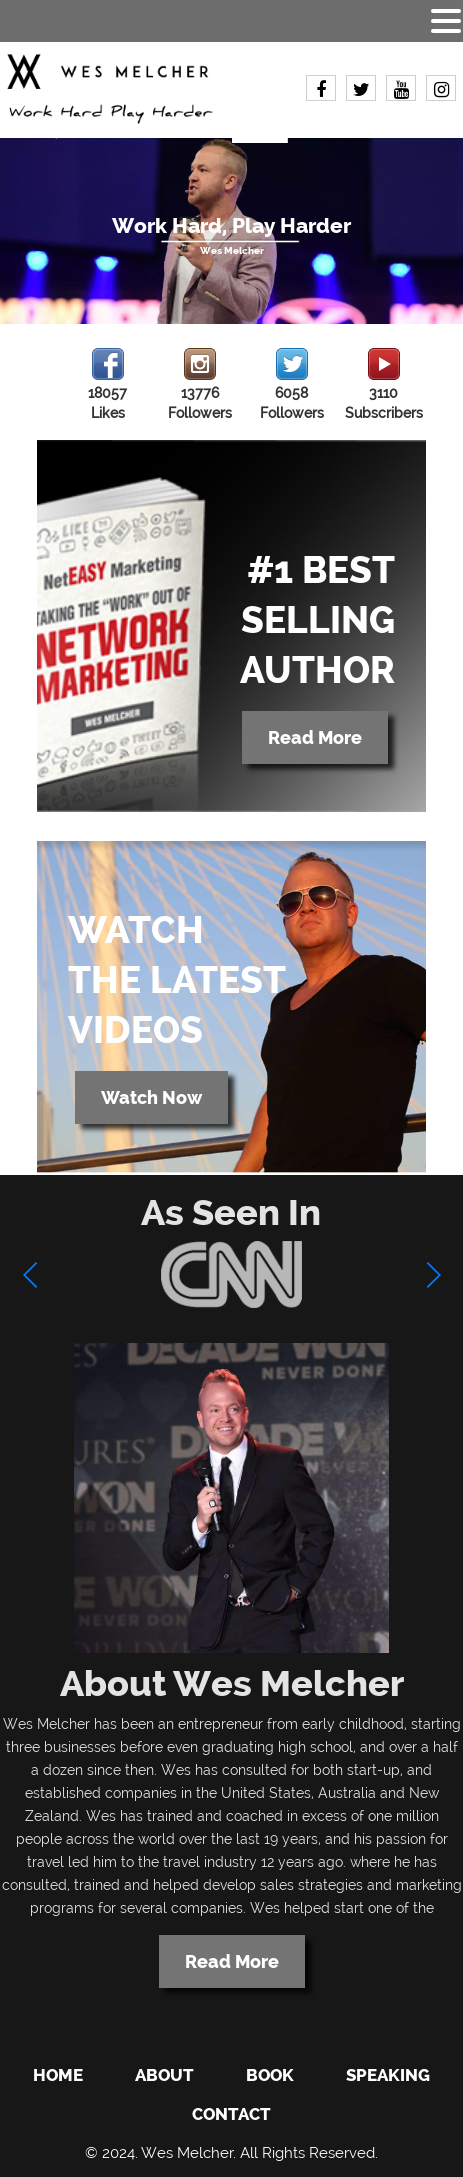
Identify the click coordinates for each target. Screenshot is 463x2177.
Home (58, 2075)
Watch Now (151, 1097)
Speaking (388, 2075)
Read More (315, 737)
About (164, 2075)
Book (270, 2075)
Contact (231, 2114)
